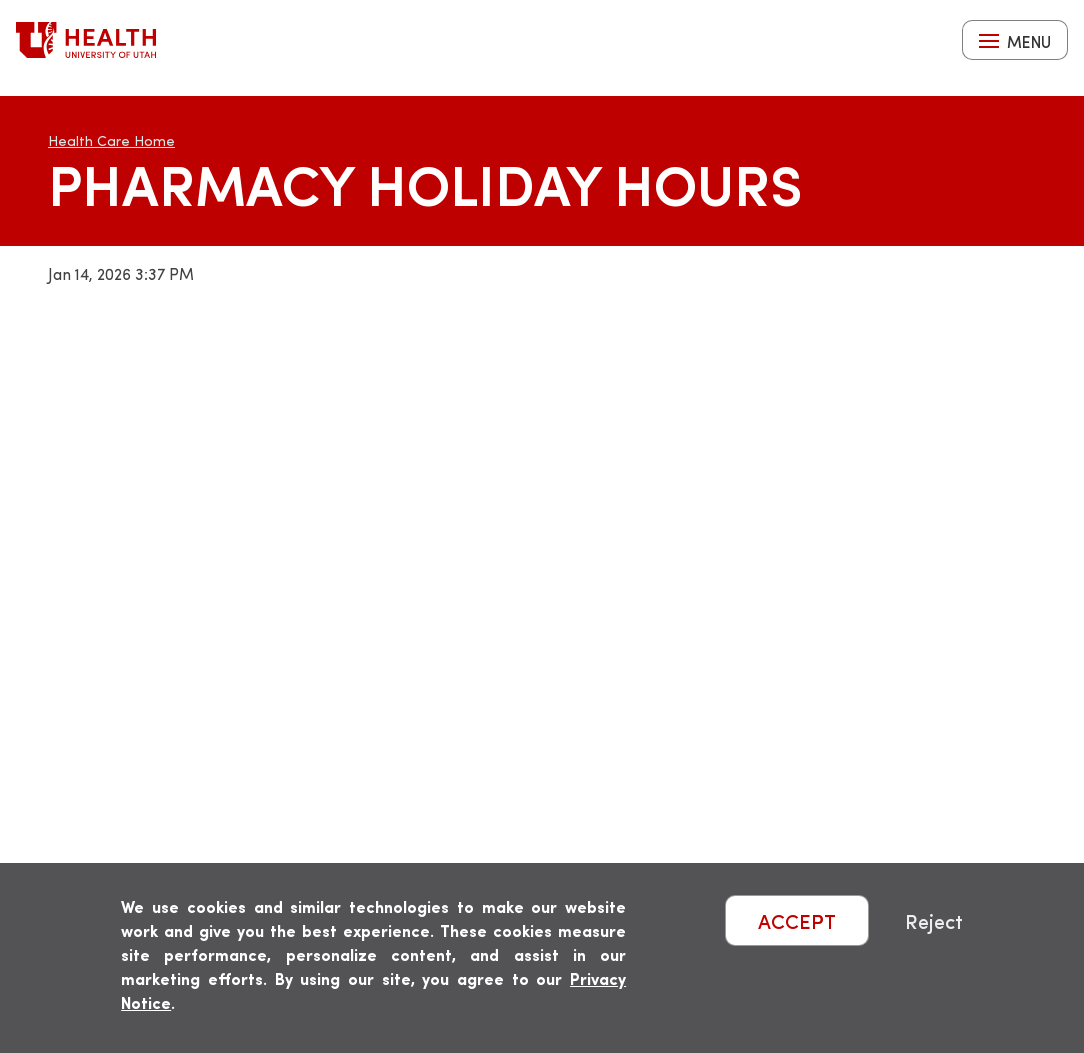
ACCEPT (797, 920)
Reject (934, 920)
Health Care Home (111, 140)
